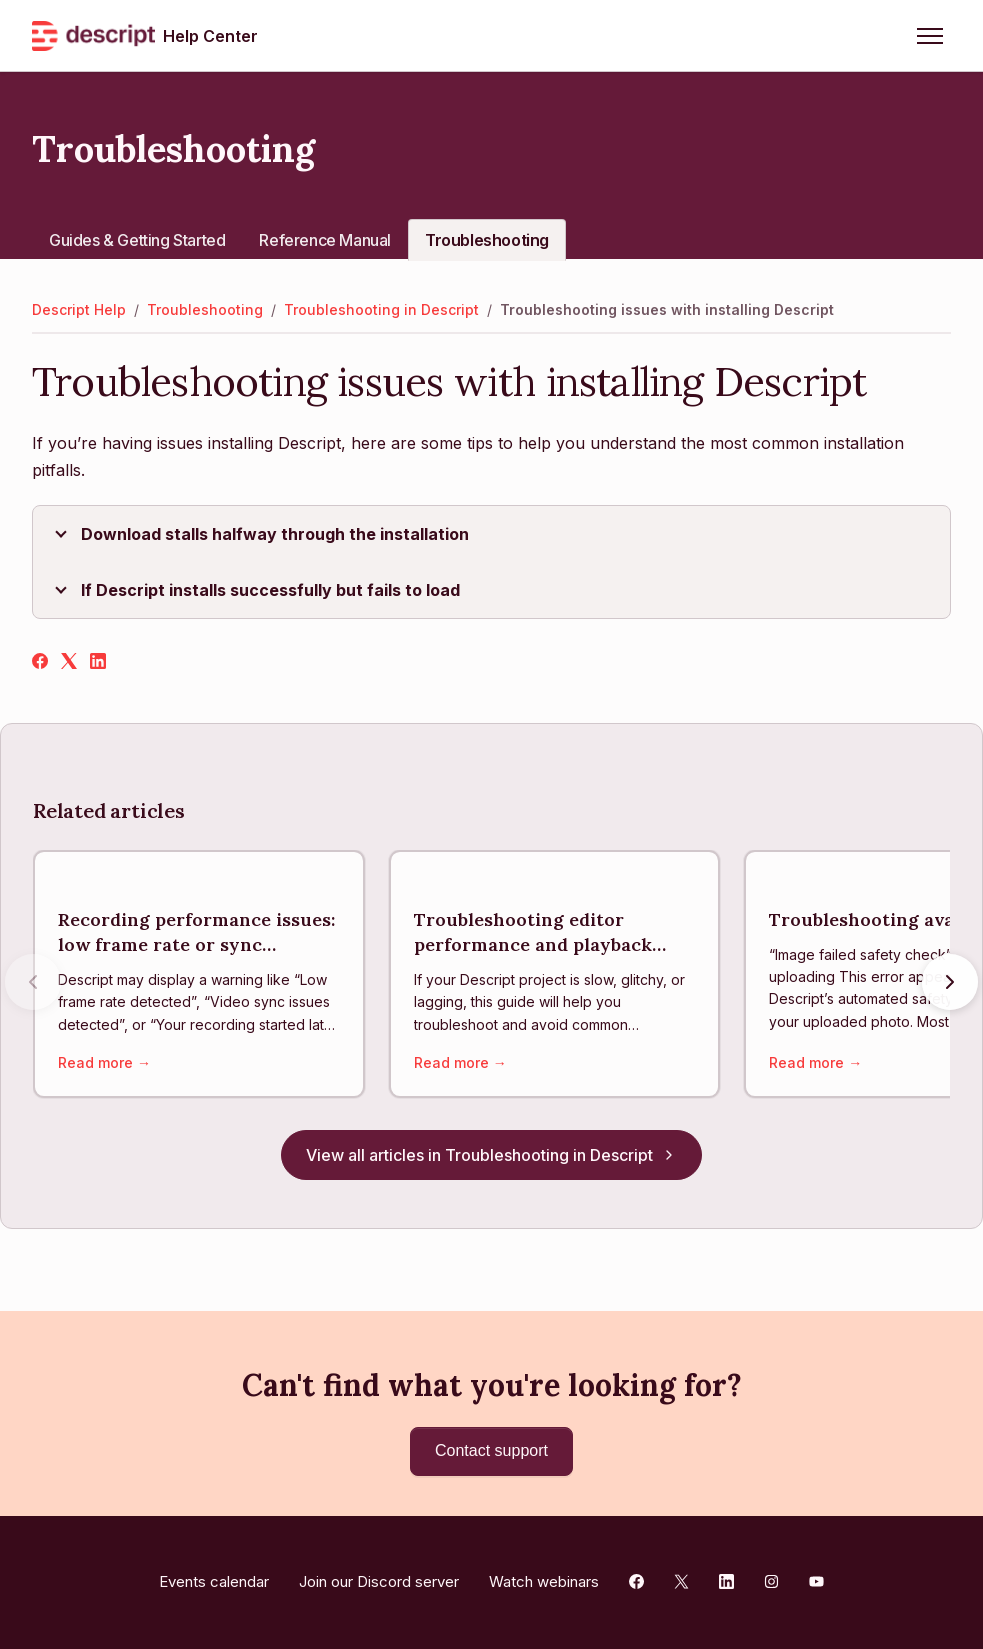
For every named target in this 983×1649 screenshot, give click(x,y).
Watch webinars (544, 1581)
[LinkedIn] (98, 663)
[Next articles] (950, 983)
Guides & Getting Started (137, 240)
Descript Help (79, 309)
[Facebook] (40, 663)
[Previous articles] (33, 983)
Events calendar (214, 1581)
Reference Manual (325, 240)
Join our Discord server (379, 1581)
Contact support (491, 1450)
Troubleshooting (487, 240)
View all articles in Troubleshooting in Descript (491, 1157)
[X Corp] (69, 663)
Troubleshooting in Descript (381, 309)
